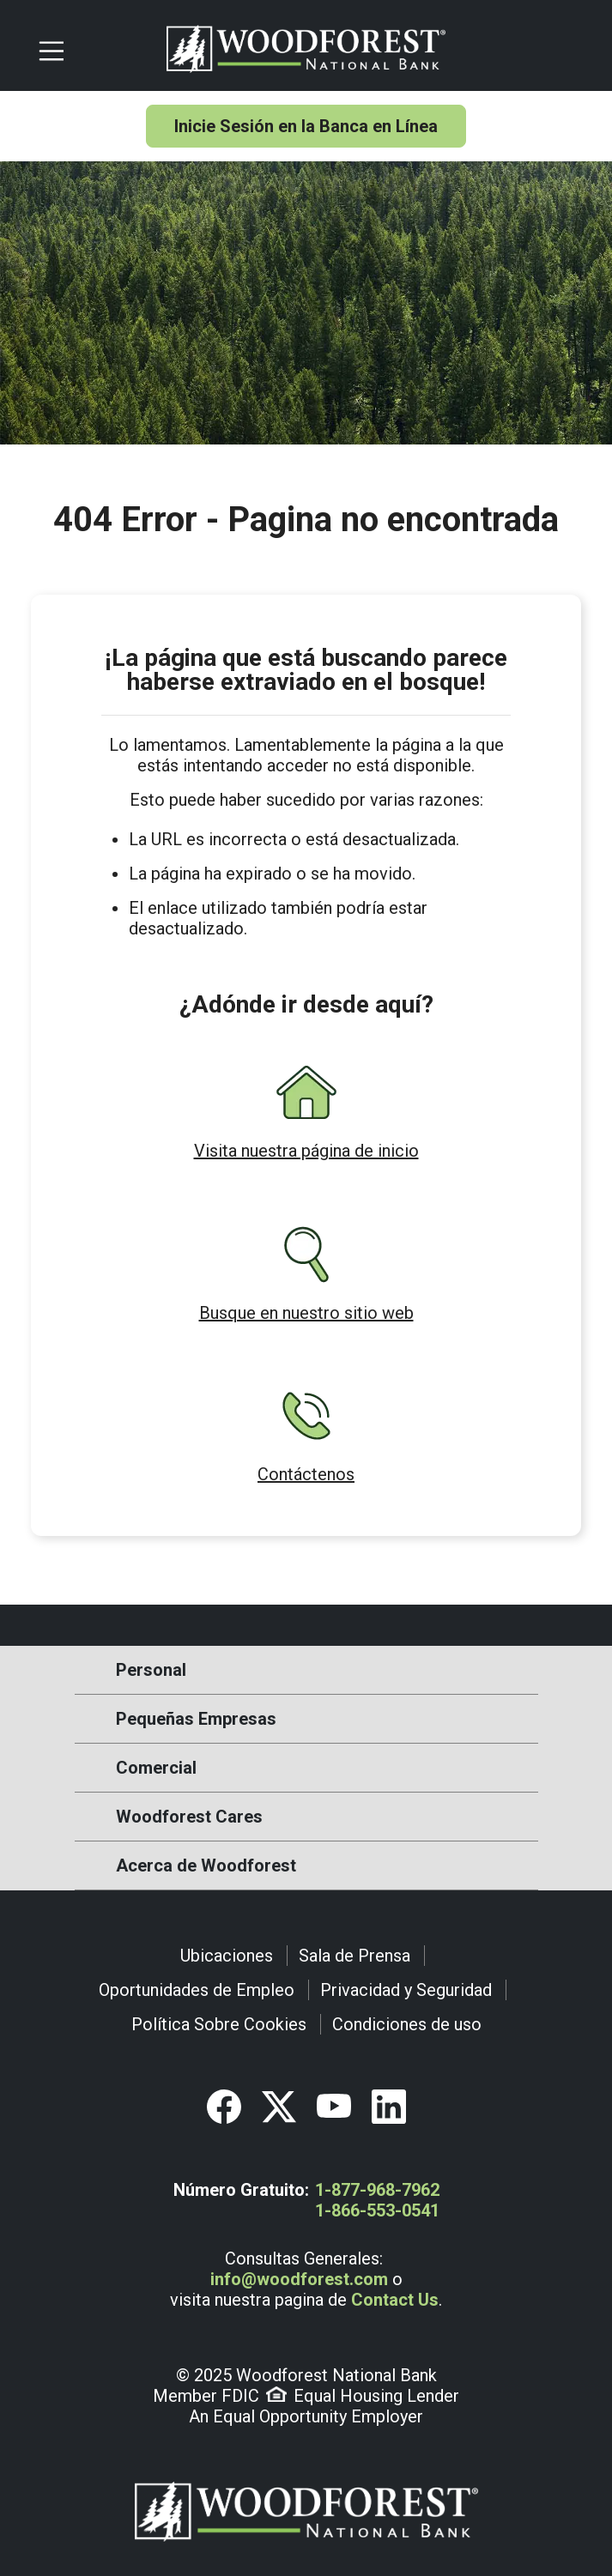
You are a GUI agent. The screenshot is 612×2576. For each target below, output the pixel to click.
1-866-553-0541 (377, 2210)
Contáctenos (306, 1474)
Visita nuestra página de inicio (306, 1150)
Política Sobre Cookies (218, 2024)
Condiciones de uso (407, 2024)
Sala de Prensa (354, 1955)
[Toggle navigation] (95, 48)
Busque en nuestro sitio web (306, 1313)
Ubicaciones (226, 1955)
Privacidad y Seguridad (406, 1990)
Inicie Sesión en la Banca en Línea (306, 126)
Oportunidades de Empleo (196, 1990)
